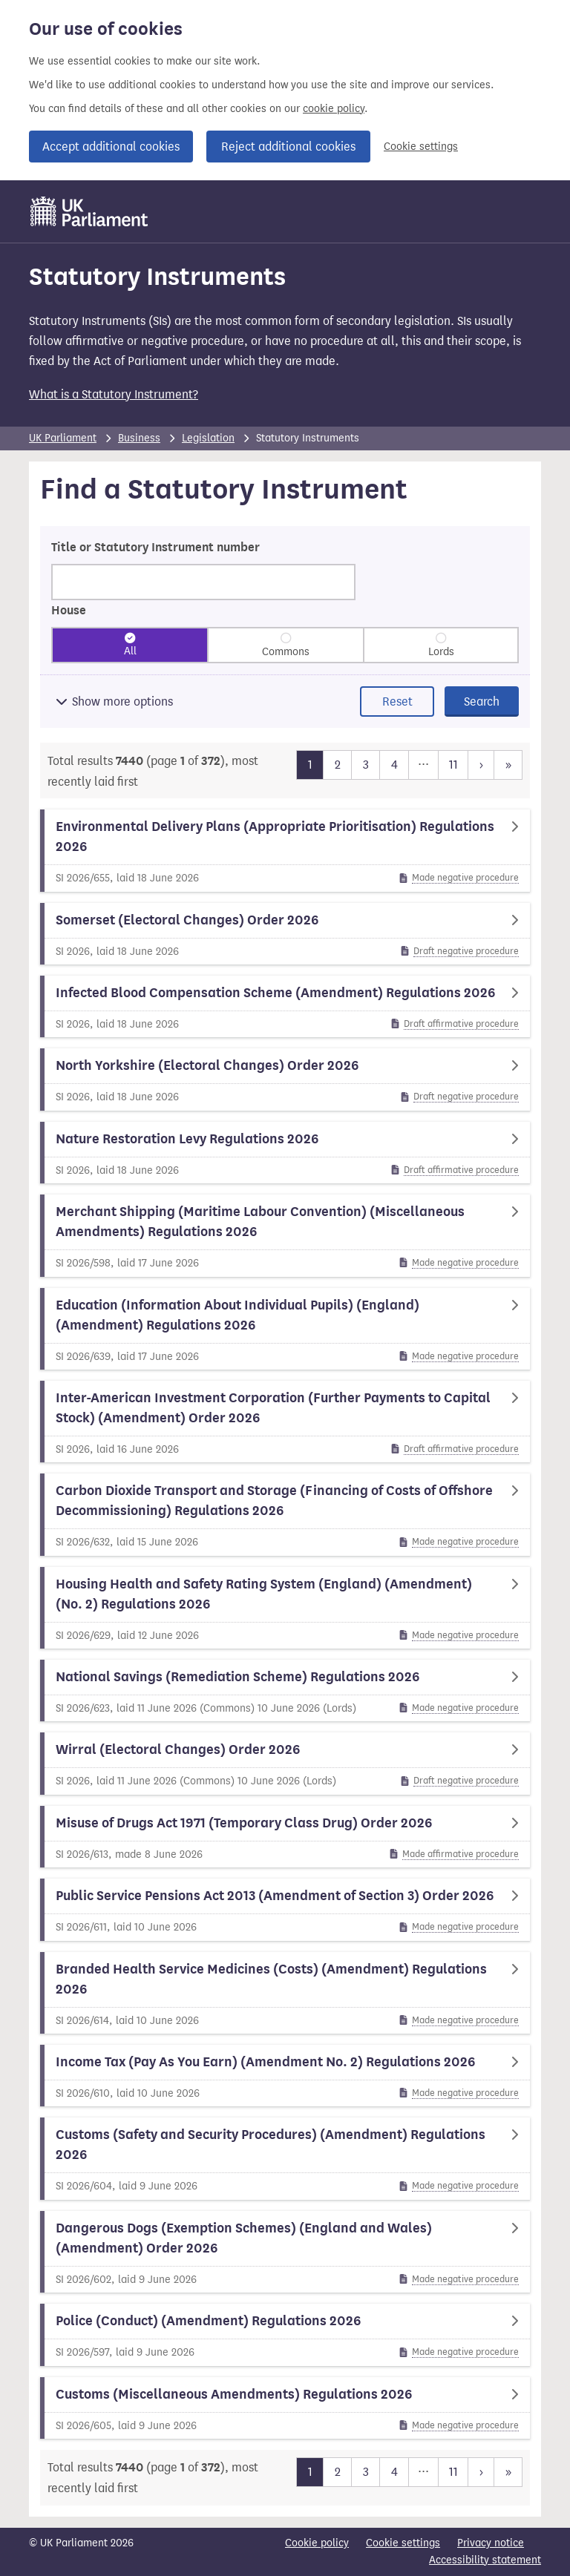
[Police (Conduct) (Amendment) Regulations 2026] (285, 2334)
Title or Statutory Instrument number (155, 547)
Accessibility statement (485, 2560)
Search (481, 701)
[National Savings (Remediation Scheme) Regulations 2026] (285, 1690)
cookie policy (333, 108)
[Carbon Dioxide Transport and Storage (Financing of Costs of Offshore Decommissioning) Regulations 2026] (285, 1514)
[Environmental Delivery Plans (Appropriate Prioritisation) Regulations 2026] (285, 850)
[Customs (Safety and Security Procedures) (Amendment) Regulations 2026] (285, 2158)
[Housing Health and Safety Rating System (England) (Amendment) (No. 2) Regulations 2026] (285, 1608)
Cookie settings (421, 146)
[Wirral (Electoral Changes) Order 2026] (285, 1763)
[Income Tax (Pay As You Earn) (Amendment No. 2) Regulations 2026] (285, 2075)
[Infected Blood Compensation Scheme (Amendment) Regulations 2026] (285, 1006)
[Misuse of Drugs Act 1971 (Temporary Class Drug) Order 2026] (285, 1836)
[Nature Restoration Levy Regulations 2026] (285, 1152)
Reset (397, 701)
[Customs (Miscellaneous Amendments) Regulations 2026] (285, 2408)
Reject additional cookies (288, 146)
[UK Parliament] (89, 211)
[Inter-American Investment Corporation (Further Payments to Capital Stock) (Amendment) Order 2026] (285, 1421)
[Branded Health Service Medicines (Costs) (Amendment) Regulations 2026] (285, 1993)
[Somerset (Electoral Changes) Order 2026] (285, 934)
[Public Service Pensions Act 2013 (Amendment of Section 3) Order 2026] (285, 1909)
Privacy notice (490, 2543)
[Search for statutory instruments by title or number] (203, 582)
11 (453, 763)
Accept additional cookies (111, 146)
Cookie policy (317, 2543)
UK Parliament (62, 438)
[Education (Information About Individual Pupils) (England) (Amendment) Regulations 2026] (285, 1329)
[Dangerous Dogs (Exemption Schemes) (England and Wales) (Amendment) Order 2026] (285, 2252)
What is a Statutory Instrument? (113, 394)
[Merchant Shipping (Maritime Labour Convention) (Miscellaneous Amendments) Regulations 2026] (285, 1235)
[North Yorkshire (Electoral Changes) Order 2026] (285, 1079)
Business (139, 438)
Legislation (208, 438)
